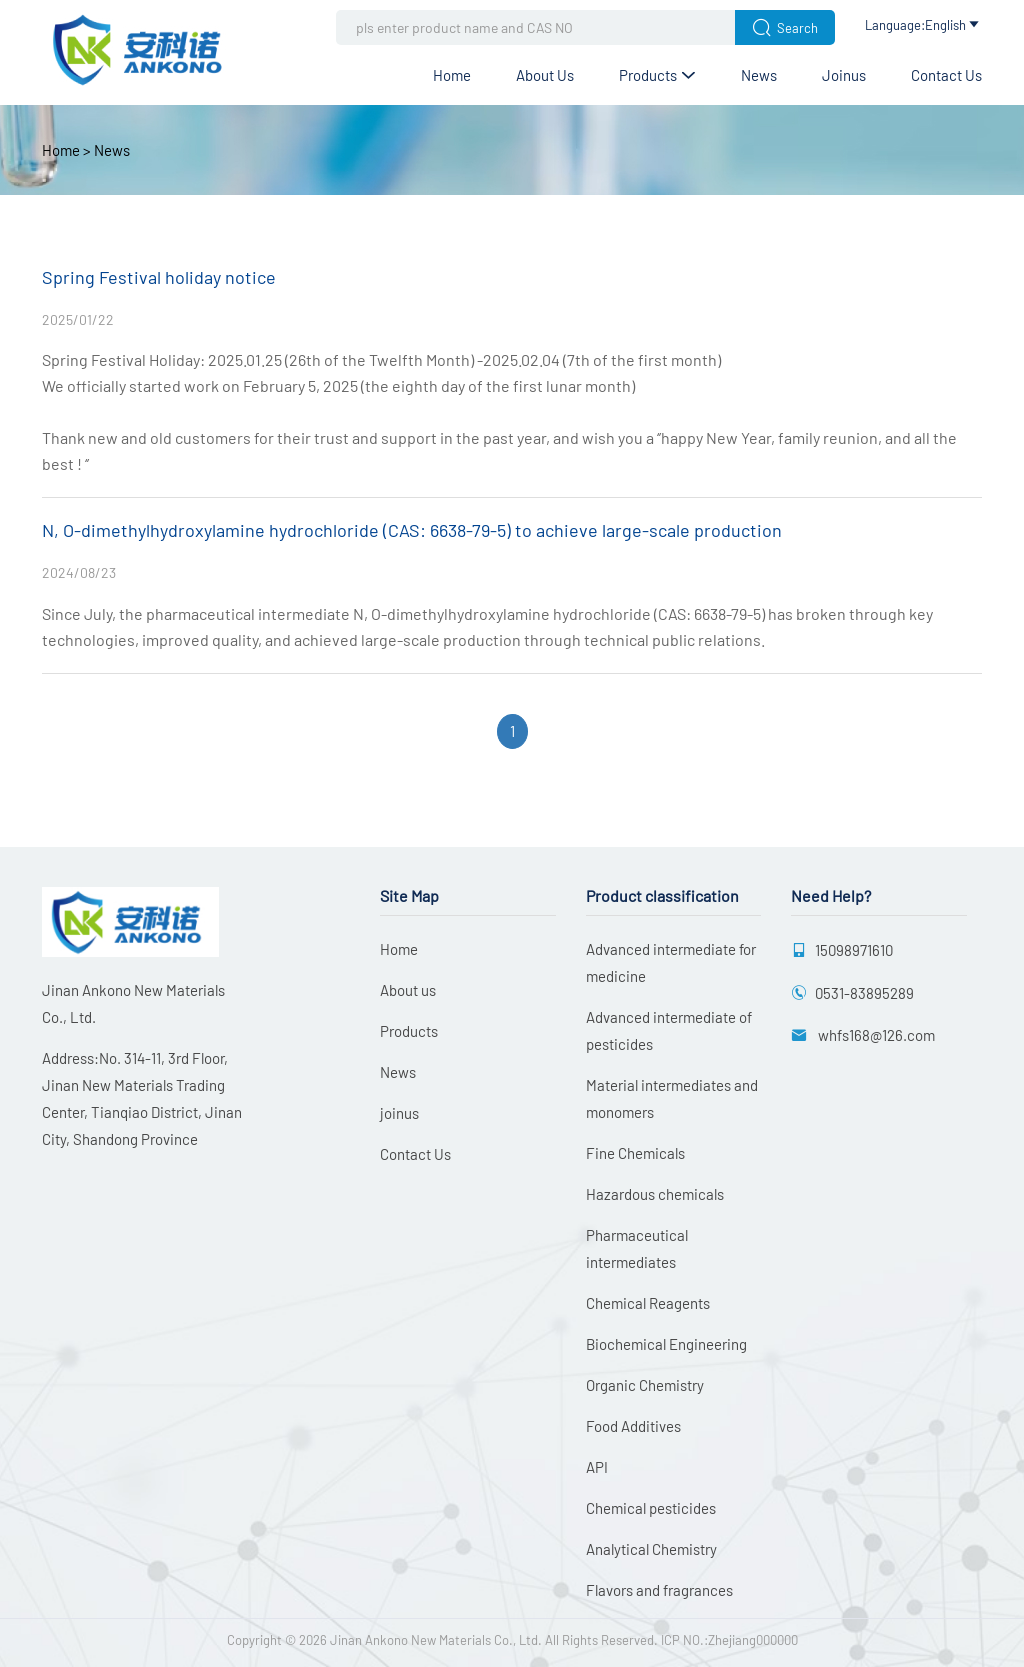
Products (657, 75)
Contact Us (946, 75)
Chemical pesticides (651, 1508)
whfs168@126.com (875, 1035)
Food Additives (633, 1426)
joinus (844, 75)
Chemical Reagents (648, 1303)
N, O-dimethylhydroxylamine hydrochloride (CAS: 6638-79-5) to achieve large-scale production (412, 530)
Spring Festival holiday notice (159, 277)
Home (452, 75)
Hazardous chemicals (655, 1194)
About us (545, 75)
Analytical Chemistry (651, 1549)
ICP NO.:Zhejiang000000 (729, 1640)
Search (785, 27)
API (597, 1467)
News (759, 75)
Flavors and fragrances (659, 1590)
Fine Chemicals (635, 1153)
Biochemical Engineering (666, 1344)
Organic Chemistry (645, 1385)
